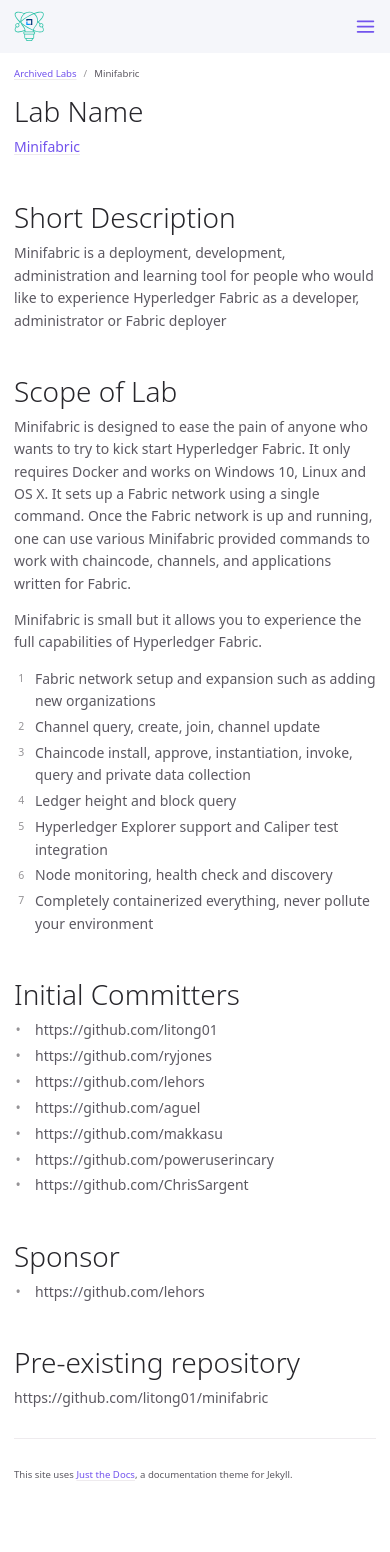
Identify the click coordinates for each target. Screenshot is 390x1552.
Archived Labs (45, 73)
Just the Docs (105, 1474)
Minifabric (47, 146)
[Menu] (365, 26)
